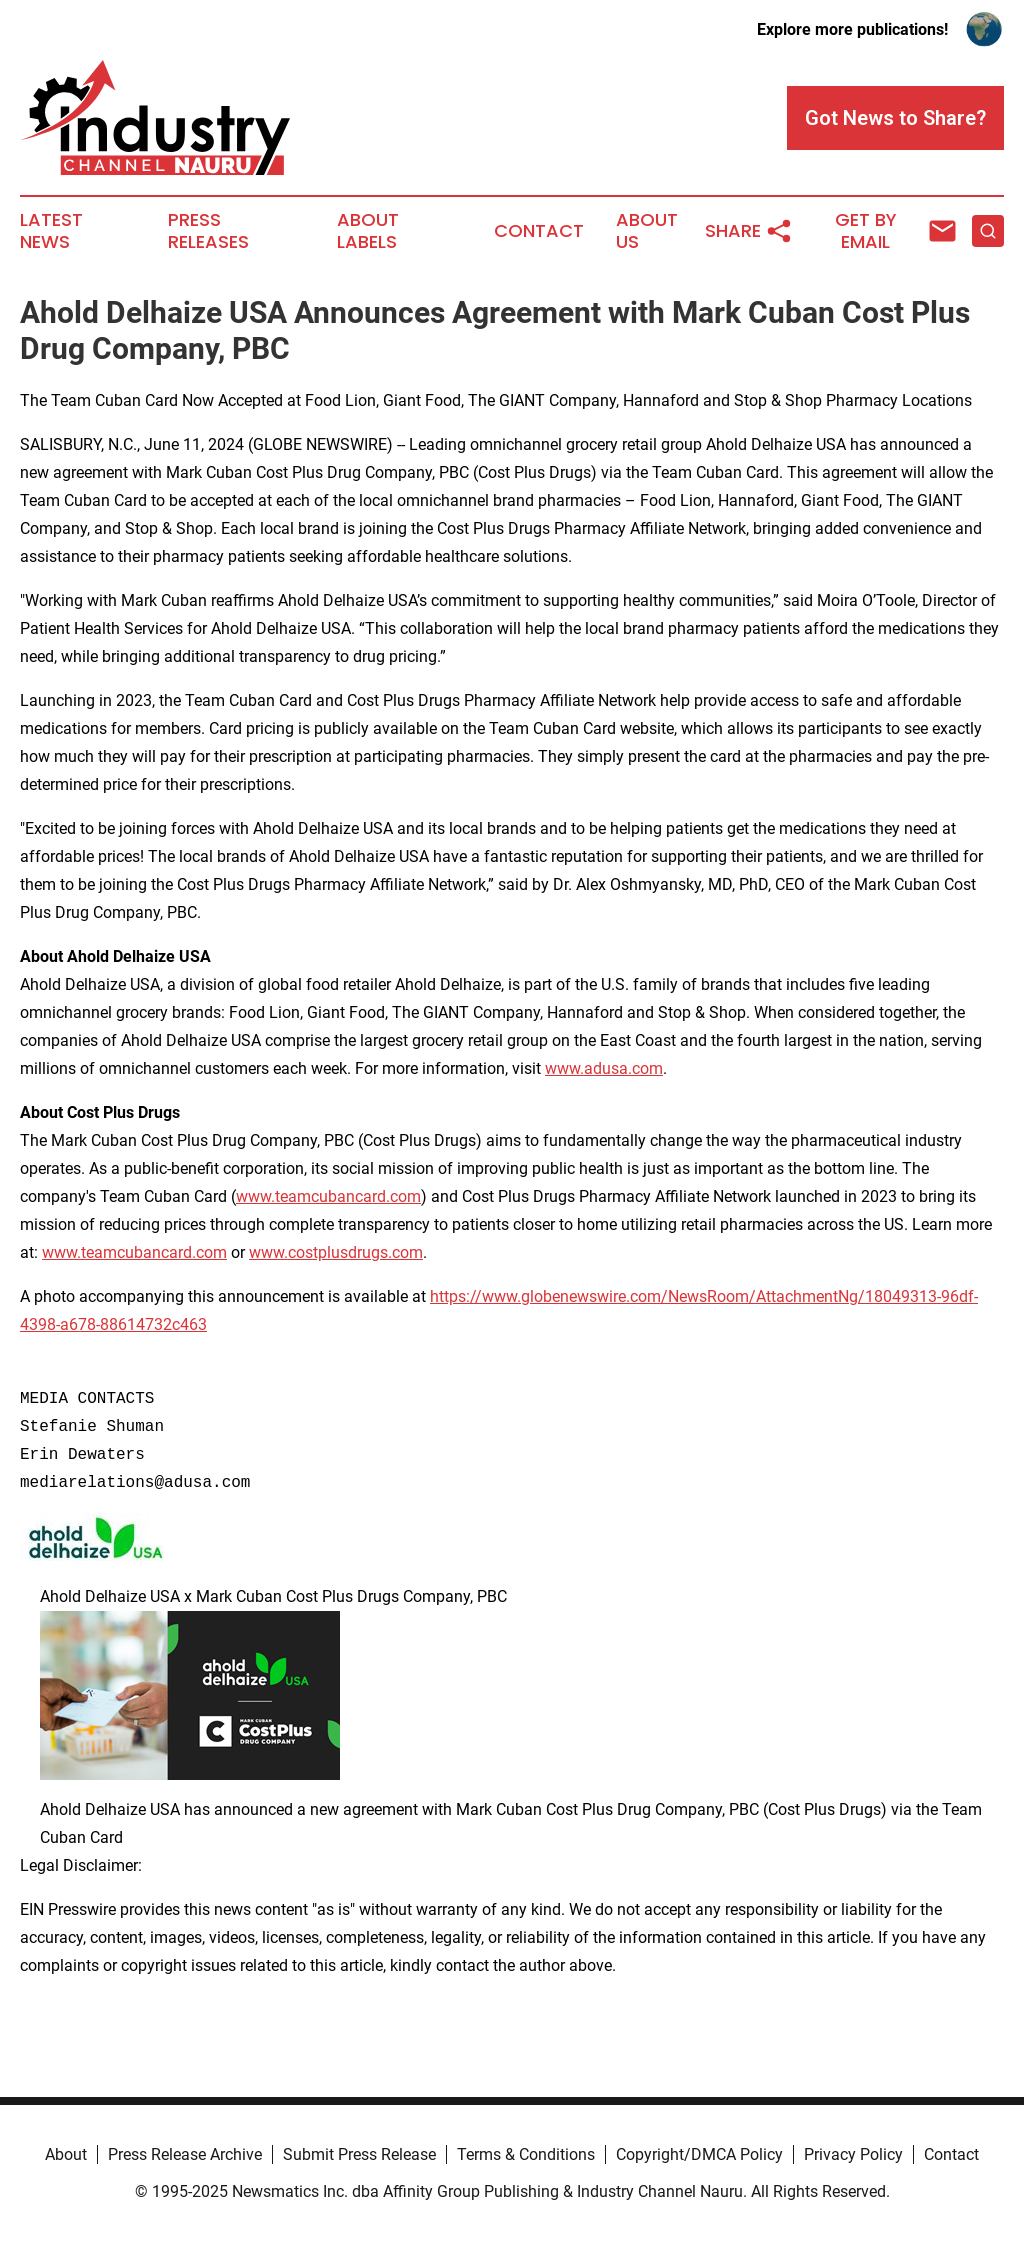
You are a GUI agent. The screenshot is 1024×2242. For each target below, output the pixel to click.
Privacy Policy (853, 2154)
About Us (647, 231)
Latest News (51, 231)
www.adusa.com (604, 1068)
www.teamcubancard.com (328, 1196)
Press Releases (208, 231)
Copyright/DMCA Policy (699, 2154)
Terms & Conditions (526, 2154)
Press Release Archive (185, 2154)
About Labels (368, 231)
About (66, 2154)
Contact (539, 231)
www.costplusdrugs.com (336, 1252)
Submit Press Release (359, 2154)
